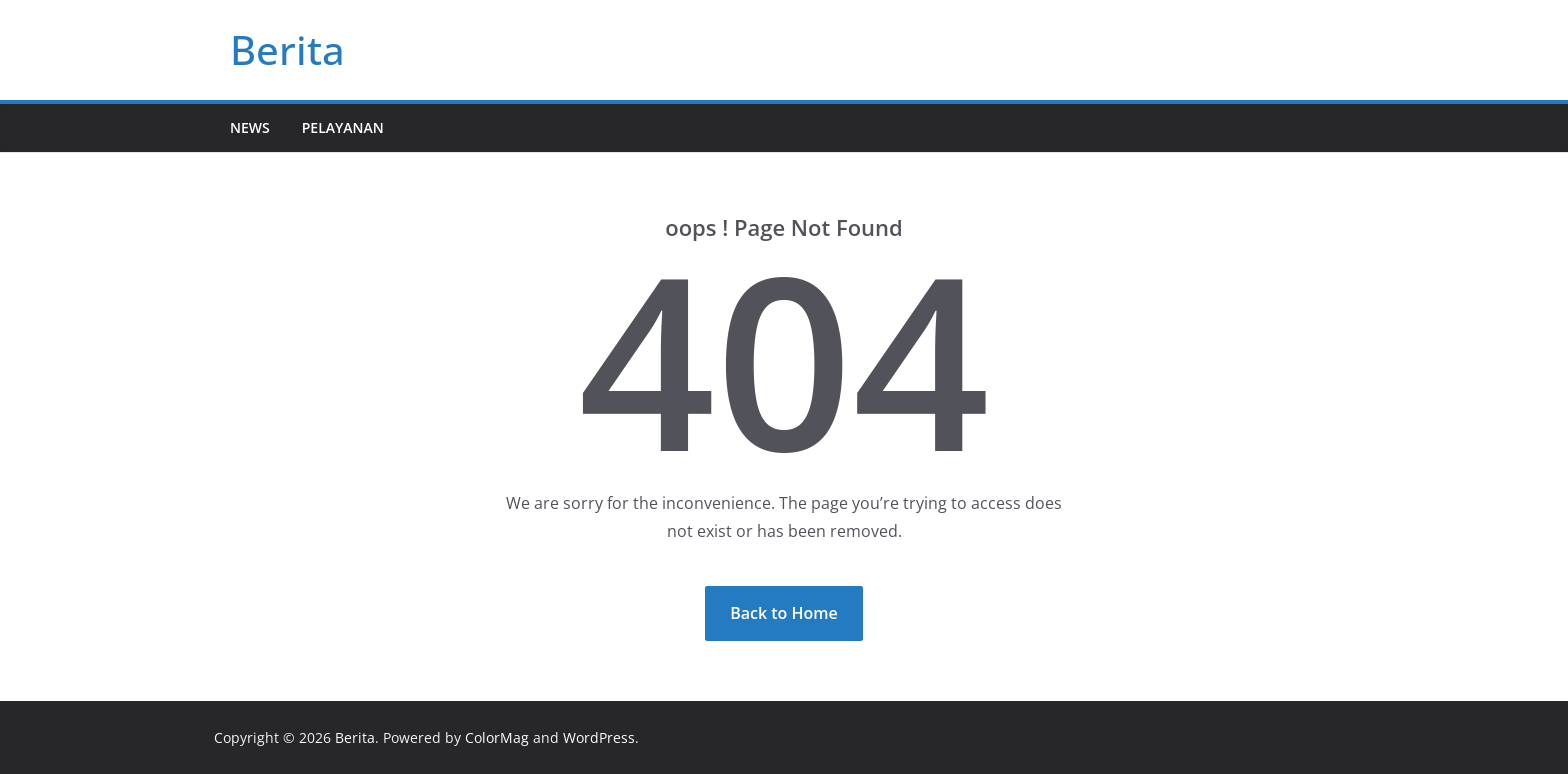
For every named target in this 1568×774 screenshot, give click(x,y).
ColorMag (497, 737)
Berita (287, 49)
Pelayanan (343, 127)
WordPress (599, 737)
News (250, 127)
